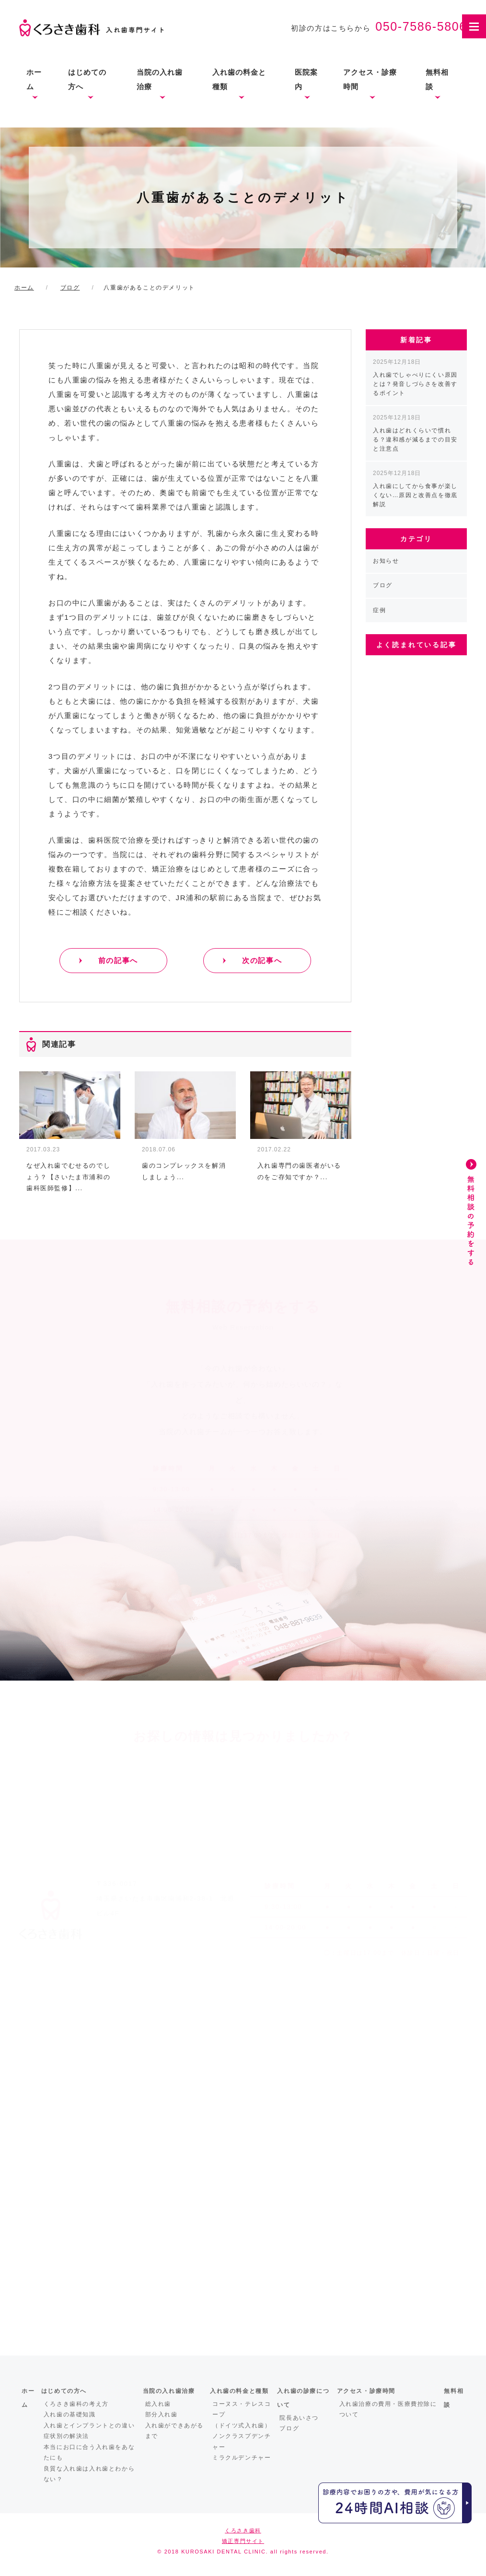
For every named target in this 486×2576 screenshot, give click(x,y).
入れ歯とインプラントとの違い (89, 2425)
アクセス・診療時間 (370, 79)
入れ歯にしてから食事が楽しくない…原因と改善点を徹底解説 (415, 489)
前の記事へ (118, 960)
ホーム (34, 79)
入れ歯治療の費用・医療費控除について (388, 2409)
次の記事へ (262, 960)
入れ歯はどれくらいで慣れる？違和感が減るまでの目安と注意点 (415, 433)
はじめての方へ (87, 79)
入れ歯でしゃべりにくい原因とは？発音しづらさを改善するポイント (415, 377)
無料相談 (437, 79)
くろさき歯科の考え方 (76, 2404)
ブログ (383, 585)
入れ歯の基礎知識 (70, 2414)
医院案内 (306, 79)
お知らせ (386, 560)
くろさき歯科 (243, 2530)
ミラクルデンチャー (241, 2457)
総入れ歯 (158, 2404)
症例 (379, 610)
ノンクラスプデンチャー (241, 2441)
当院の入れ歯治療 (160, 79)
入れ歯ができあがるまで (174, 2431)
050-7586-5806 (420, 26)
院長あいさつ (299, 2417)
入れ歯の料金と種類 (239, 79)
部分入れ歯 (161, 2414)
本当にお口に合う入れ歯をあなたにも (89, 2452)
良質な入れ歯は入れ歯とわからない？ (89, 2474)
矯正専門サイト (243, 2541)
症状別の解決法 (66, 2436)
